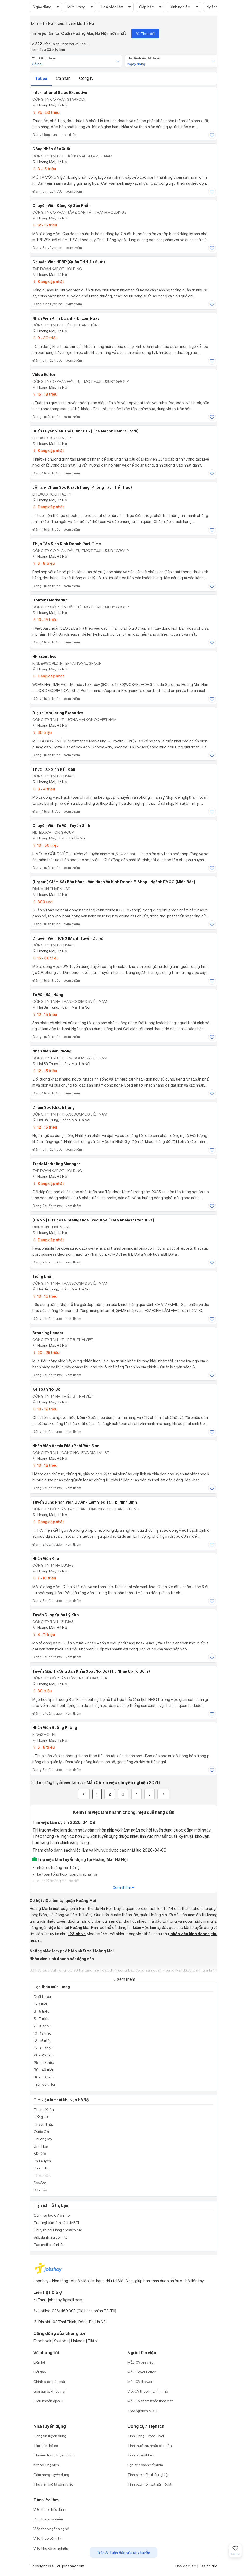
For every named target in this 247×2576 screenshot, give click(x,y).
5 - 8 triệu (43, 1747)
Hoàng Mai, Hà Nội (50, 105)
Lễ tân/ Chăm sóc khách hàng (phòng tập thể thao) (82, 487)
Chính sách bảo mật (49, 2381)
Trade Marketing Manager (56, 1164)
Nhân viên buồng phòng (54, 1728)
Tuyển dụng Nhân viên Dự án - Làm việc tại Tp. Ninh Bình (84, 1502)
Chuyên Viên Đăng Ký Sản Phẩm (61, 205)
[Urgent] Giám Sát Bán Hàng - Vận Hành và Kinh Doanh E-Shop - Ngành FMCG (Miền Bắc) (113, 882)
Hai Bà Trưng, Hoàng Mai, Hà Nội (61, 1007)
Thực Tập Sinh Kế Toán (53, 769)
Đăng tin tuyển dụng (49, 2435)
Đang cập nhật (48, 281)
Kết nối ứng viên (46, 2464)
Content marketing (50, 600)
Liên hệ (39, 2362)
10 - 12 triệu (44, 1409)
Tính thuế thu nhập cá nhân (149, 2445)
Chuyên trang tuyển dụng (54, 2455)
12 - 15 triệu (44, 225)
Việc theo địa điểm (48, 2519)
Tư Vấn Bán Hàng (47, 995)
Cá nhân (63, 78)
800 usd (42, 902)
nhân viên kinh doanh (190, 1934)
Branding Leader (47, 1333)
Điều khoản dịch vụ (48, 2401)
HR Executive (44, 656)
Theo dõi (145, 33)
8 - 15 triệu (44, 169)
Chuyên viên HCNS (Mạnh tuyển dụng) (67, 938)
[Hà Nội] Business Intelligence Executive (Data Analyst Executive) (93, 1220)
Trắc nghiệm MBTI (142, 2410)
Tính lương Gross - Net (145, 2435)
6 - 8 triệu (43, 563)
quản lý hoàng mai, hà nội (57, 1880)
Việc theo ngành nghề (51, 2528)
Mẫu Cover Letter (141, 2372)
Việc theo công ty (47, 2538)
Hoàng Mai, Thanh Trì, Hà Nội (58, 838)
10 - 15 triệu (44, 620)
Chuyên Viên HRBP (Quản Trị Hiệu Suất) (68, 262)
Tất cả (41, 78)
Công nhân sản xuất (51, 149)
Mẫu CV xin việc (140, 2362)
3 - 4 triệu (43, 789)
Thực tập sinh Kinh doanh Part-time (66, 544)
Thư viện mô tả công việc (53, 2484)
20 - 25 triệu (45, 1353)
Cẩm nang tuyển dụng (51, 2474)
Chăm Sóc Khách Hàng (53, 1107)
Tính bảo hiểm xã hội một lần (150, 2484)
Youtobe (61, 2341)
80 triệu (42, 1691)
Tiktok (93, 2341)
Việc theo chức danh (49, 2509)
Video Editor (43, 375)
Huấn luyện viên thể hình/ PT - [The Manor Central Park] (85, 431)
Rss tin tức (208, 2566)
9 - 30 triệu (44, 338)
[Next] (163, 1794)
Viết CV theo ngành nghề (147, 2391)
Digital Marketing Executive (57, 713)
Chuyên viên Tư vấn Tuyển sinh (61, 825)
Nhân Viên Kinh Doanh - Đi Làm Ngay (65, 318)
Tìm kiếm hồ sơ (45, 2445)
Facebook (42, 2341)
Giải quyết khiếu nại (49, 2391)
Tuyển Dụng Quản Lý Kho (55, 1615)
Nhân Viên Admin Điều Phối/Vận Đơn (65, 1446)
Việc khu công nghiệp (50, 2548)
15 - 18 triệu (44, 394)
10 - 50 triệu (45, 845)
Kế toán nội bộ (46, 1389)
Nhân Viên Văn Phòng (52, 1051)
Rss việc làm (186, 2566)
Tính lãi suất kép (140, 2455)
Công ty (86, 78)
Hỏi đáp (39, 2372)
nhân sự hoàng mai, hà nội (58, 1867)
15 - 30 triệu (45, 958)
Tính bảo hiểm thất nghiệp (148, 2474)
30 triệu (42, 732)
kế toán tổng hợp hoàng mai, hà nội (66, 1874)
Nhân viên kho (45, 1558)
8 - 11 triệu (43, 1634)
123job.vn (77, 1934)
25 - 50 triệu (45, 112)
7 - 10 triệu (44, 1578)
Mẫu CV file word (141, 2381)
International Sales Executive (59, 93)
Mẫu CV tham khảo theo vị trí (150, 2401)
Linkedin (78, 2341)
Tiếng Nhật (42, 1276)
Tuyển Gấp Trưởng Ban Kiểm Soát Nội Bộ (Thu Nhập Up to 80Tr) (91, 1671)
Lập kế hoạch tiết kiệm (145, 2464)
